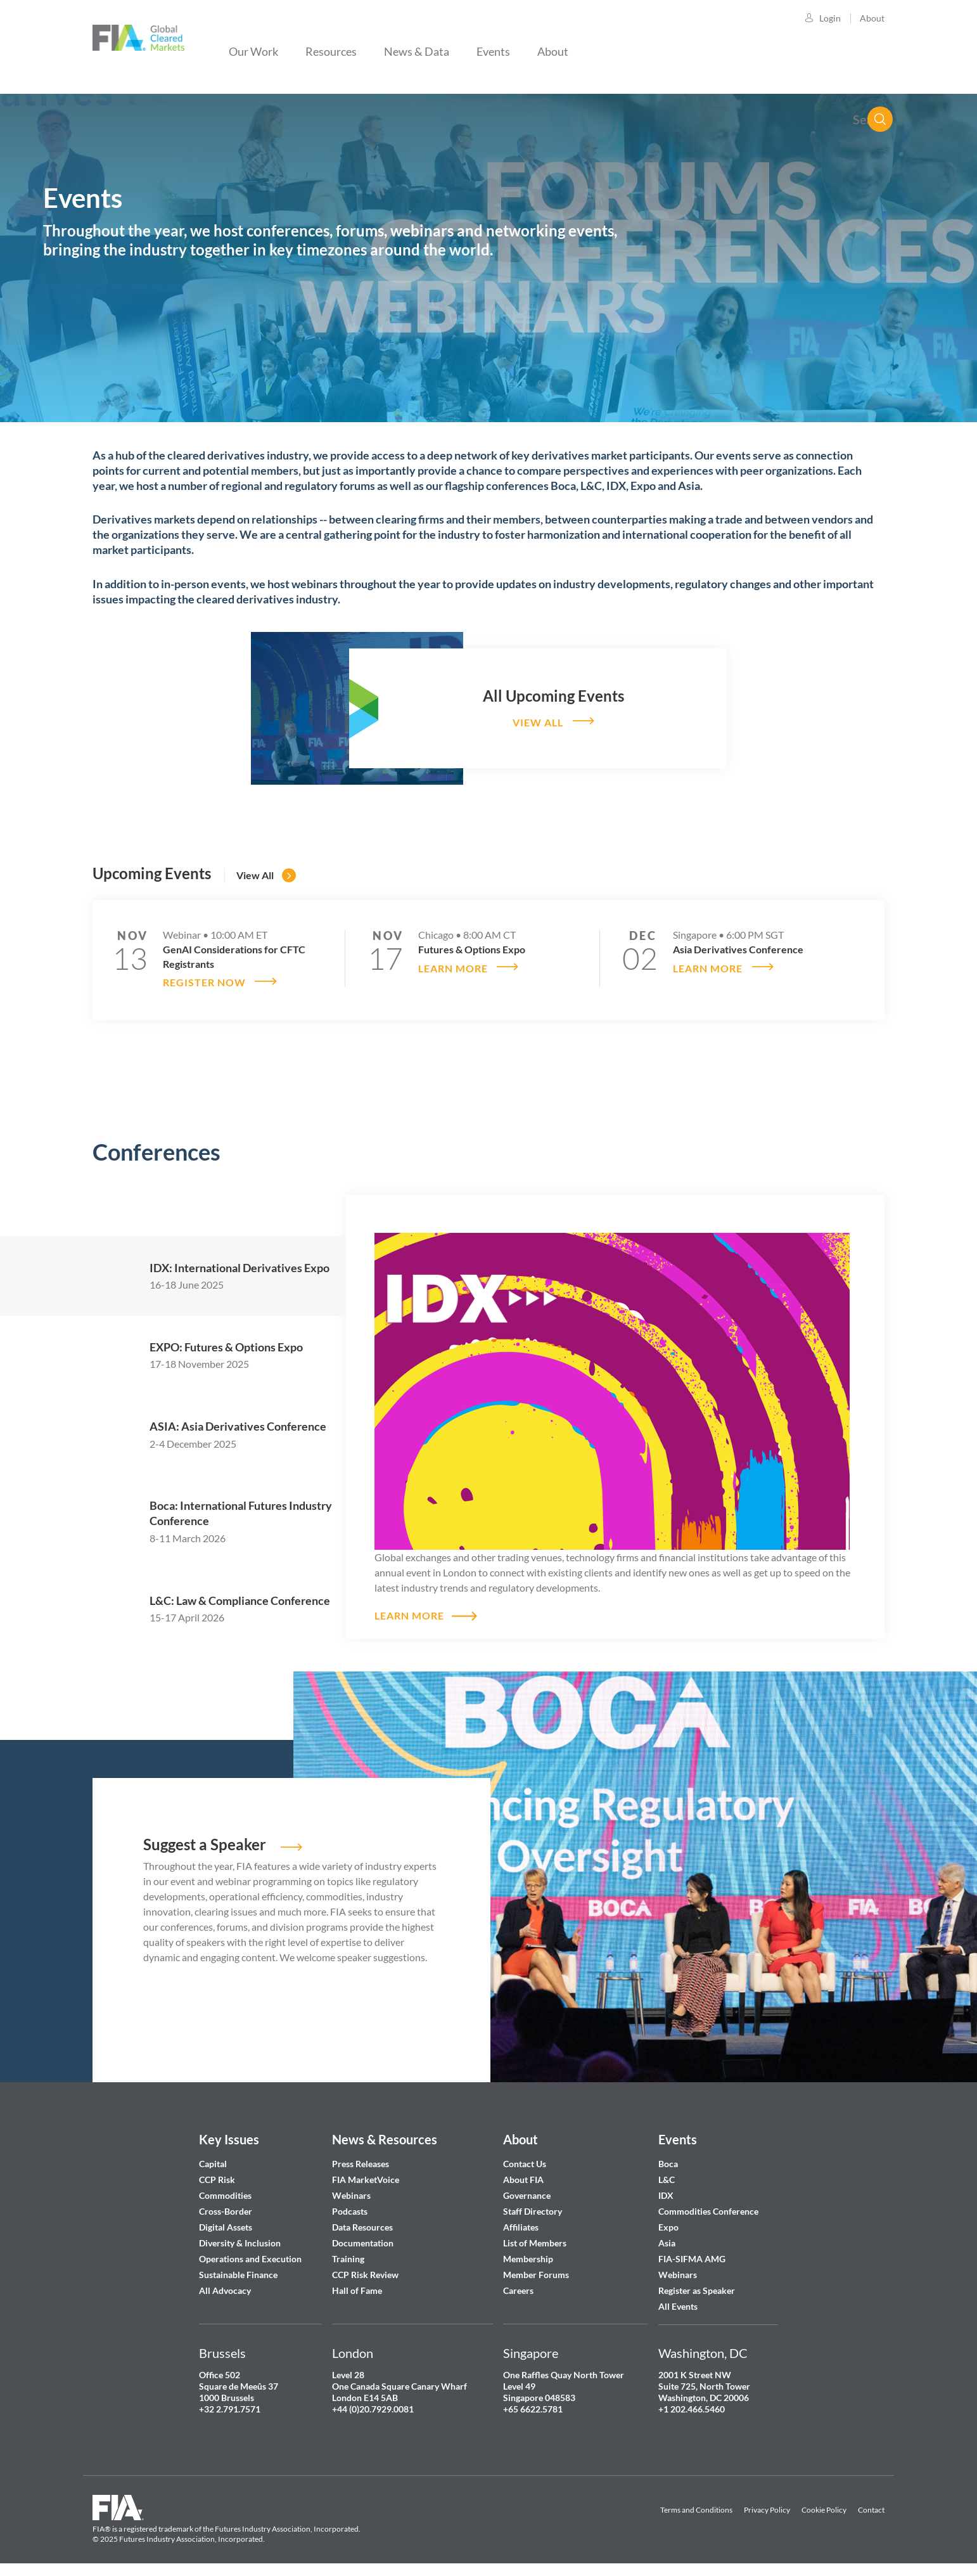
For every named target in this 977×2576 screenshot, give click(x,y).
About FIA (523, 2177)
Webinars (351, 2192)
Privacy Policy (767, 2507)
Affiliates (521, 2224)
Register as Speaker (696, 2288)
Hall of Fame (357, 2288)
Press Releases (360, 2161)
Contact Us (524, 2161)
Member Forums (536, 2272)
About (872, 18)
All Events (678, 2303)
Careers (518, 2288)
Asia (666, 2240)
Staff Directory (532, 2208)
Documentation (363, 2240)
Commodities (225, 2192)
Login (830, 18)
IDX (666, 2192)
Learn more (453, 966)
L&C (666, 2177)
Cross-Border (226, 2208)
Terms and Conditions (696, 2507)
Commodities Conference (708, 2208)
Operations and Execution (250, 2256)
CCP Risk (217, 2177)
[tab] (219, 1273)
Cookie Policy (823, 2507)
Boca (668, 2161)
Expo (668, 2224)
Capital (213, 2161)
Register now (204, 980)
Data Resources (362, 2224)
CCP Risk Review (365, 2272)
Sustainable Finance (238, 2272)
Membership (528, 2256)
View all (537, 722)
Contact (871, 2507)
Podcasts (349, 2208)
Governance (527, 2192)
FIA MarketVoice (365, 2177)
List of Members (534, 2240)
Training (348, 2256)
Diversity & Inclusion (240, 2240)
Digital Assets (225, 2224)
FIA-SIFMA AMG (691, 2256)
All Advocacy (225, 2288)
